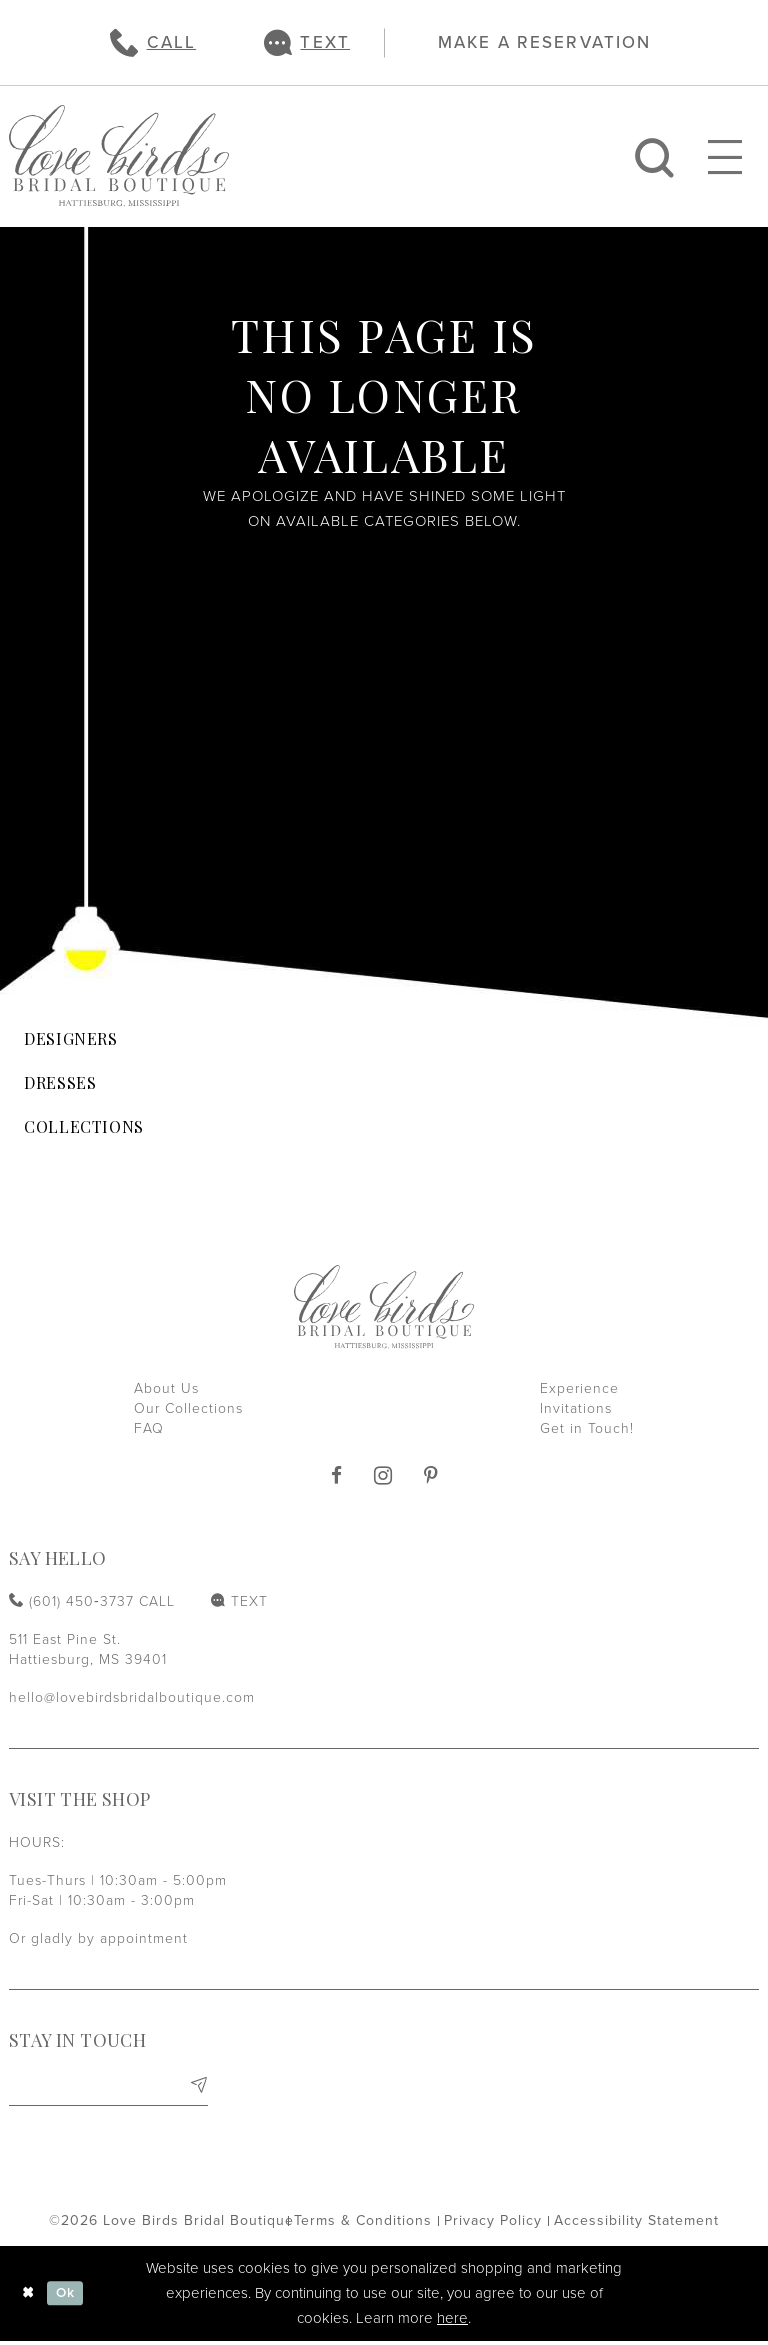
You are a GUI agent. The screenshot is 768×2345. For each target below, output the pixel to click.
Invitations (576, 1408)
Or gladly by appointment (98, 1938)
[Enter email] (108, 2087)
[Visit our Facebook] (336, 1476)
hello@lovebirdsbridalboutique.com (132, 1697)
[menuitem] (153, 42)
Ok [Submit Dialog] (70, 2297)
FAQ (149, 1428)
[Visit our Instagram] (383, 1475)
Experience (579, 1388)
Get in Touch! (587, 1428)
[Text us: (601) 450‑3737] (307, 42)
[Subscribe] (197, 2087)
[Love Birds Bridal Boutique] (119, 156)
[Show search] (654, 156)
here (452, 2322)
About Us (166, 1388)
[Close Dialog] (29, 2297)
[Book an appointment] (534, 42)
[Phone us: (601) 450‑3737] (153, 42)
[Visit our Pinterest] (431, 1476)
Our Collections (188, 1408)
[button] (725, 156)
